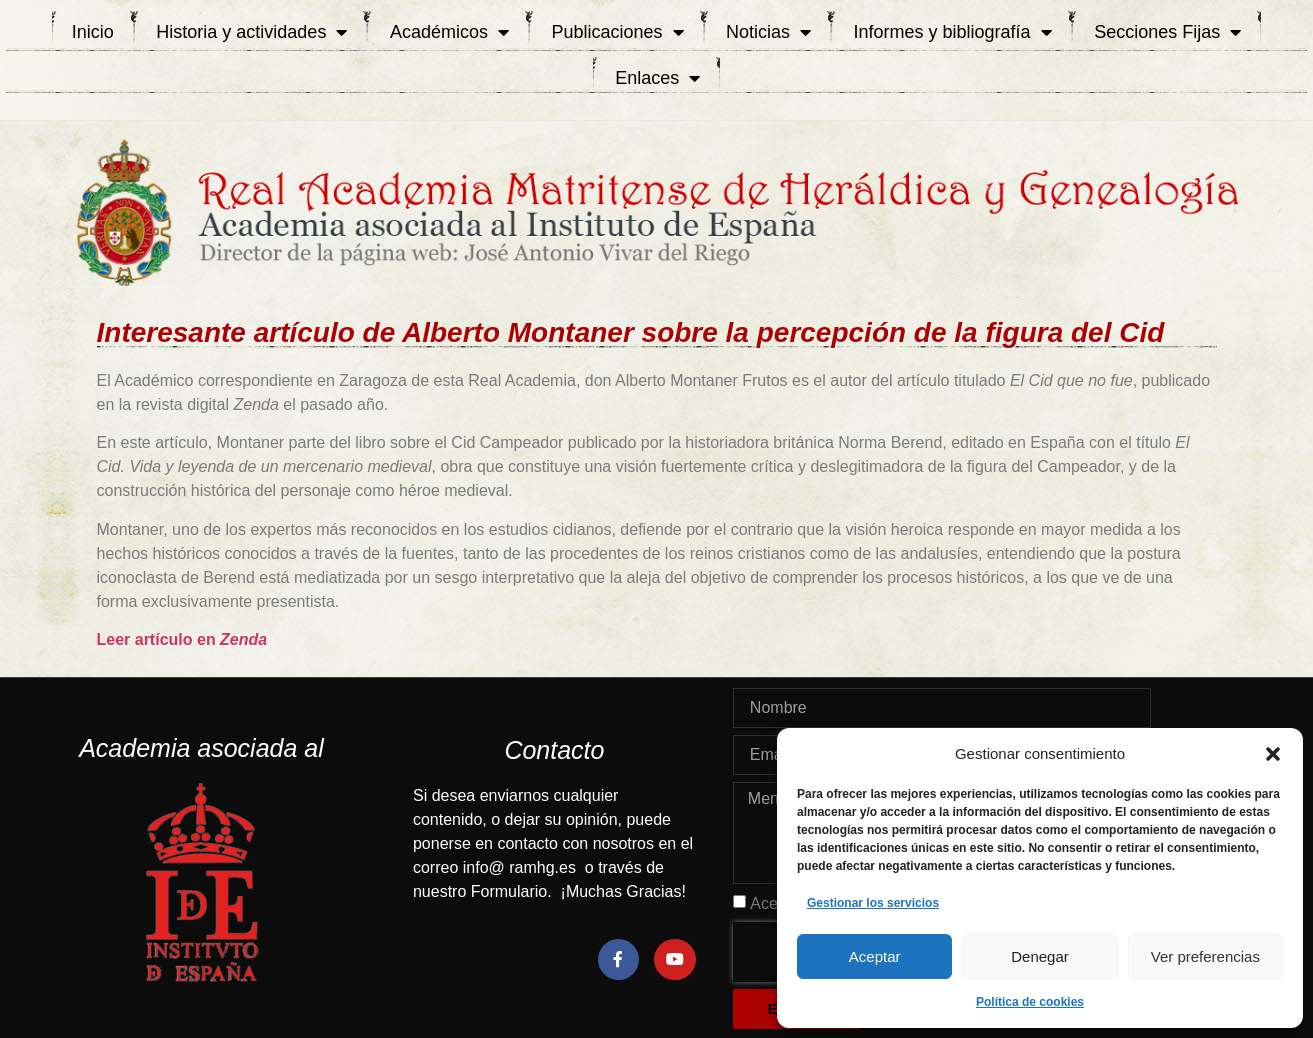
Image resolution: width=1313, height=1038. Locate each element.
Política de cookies (1030, 1002)
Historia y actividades (251, 32)
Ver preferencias (1205, 956)
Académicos (449, 32)
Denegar (1040, 956)
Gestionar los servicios (873, 903)
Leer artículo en (182, 639)
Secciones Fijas (1167, 32)
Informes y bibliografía (953, 32)
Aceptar (875, 956)
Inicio (93, 32)
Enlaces (657, 78)
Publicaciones (617, 32)
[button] (1273, 754)
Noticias (768, 32)
